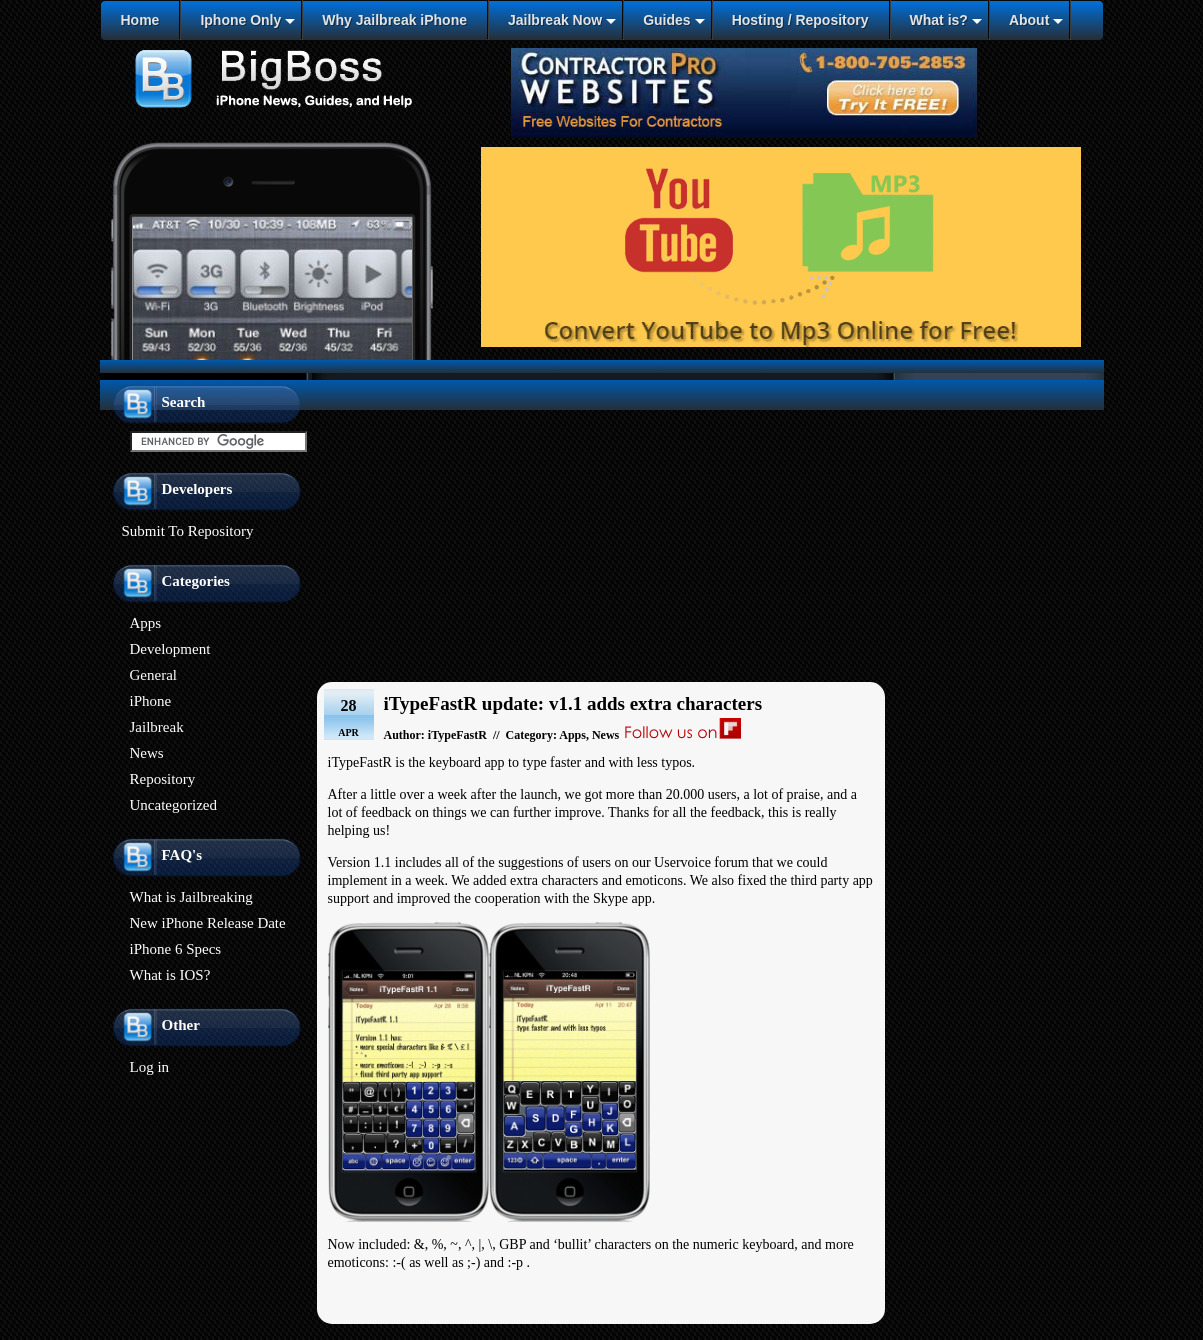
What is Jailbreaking (191, 897)
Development (170, 649)
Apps (146, 623)
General (153, 675)
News (147, 753)
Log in (150, 1067)
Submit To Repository (188, 531)
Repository (163, 779)
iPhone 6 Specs (176, 949)
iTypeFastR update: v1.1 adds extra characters (573, 703)
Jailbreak (157, 727)
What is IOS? (170, 975)
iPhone (151, 701)
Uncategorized (173, 805)
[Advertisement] (602, 524)
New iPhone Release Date (208, 923)
